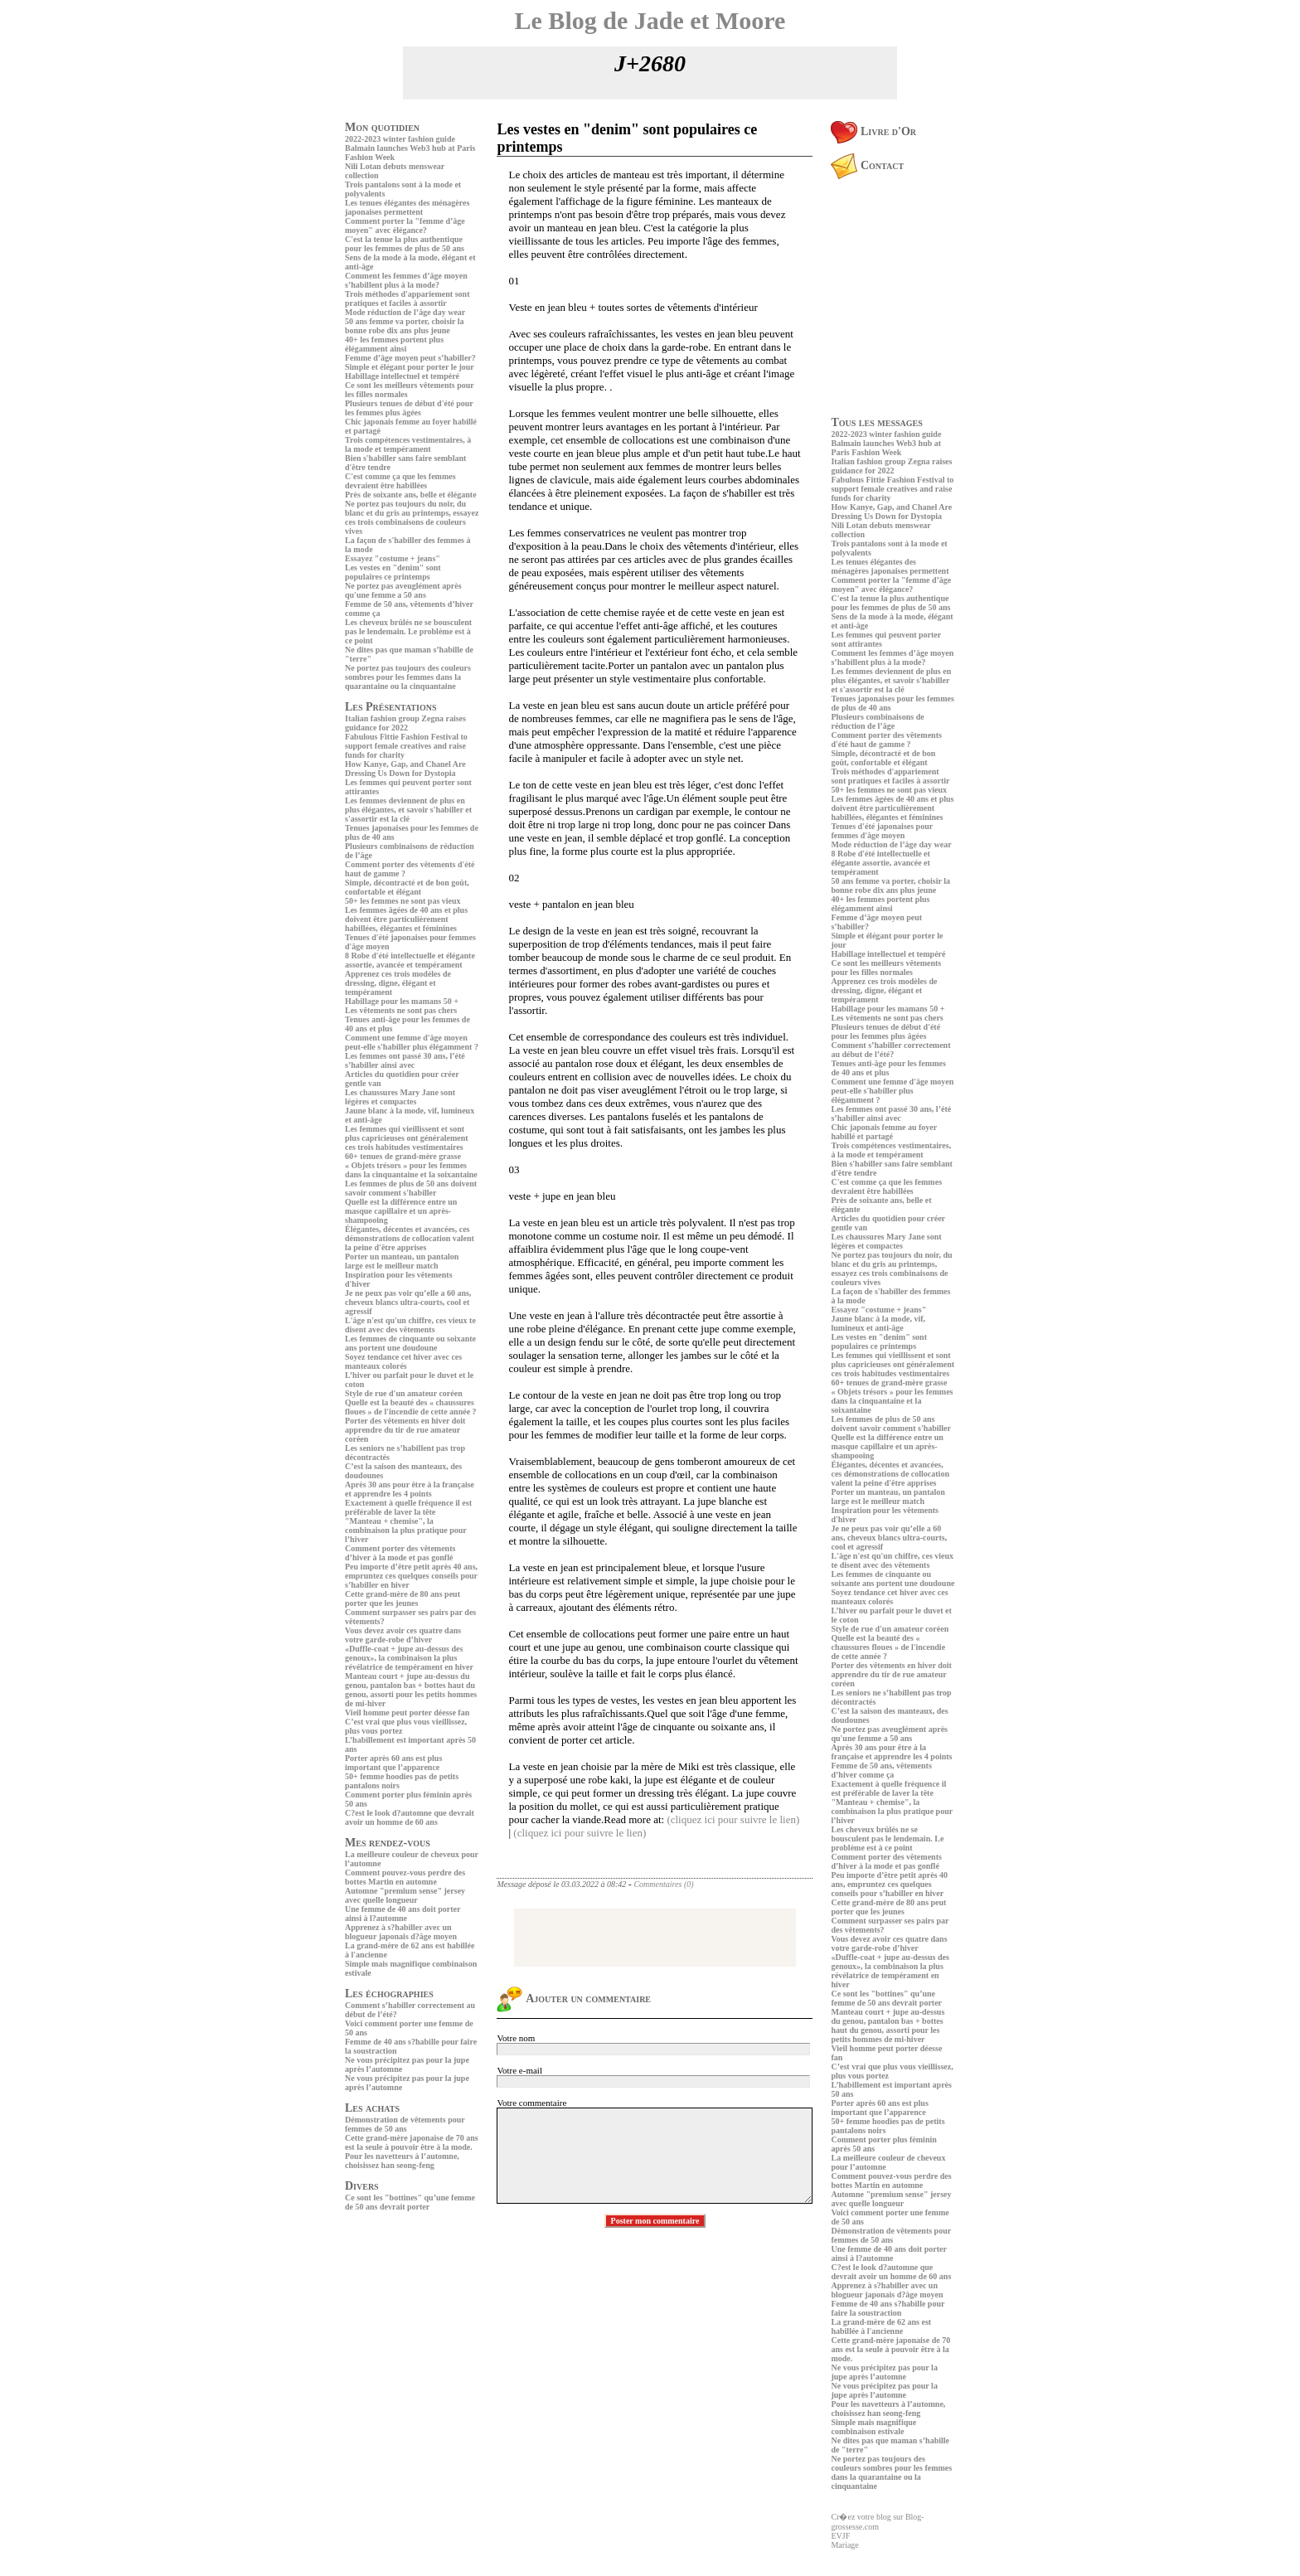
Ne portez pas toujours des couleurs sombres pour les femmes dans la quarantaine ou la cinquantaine (408, 677)
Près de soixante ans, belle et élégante (411, 494)
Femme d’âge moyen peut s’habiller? (410, 357)
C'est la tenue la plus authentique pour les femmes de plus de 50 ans (404, 244)
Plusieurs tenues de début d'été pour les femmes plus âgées (409, 408)
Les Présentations (391, 707)
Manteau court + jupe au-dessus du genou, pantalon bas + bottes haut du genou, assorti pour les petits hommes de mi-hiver (411, 1689)
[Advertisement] (394, 2330)
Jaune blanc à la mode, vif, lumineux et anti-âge (878, 1323)
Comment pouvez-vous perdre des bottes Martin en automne (405, 1877)
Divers (362, 2186)
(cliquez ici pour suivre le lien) (733, 1819)
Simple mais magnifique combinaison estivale (873, 2427)
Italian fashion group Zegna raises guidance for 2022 (405, 723)
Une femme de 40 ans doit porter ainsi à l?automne (402, 1913)
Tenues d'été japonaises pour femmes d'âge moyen (882, 831)
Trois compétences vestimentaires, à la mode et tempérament (408, 444)
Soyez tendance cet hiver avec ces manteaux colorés (403, 1361)
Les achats (372, 2108)
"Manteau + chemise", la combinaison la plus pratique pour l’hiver (406, 1530)
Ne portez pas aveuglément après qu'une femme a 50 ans (403, 590)
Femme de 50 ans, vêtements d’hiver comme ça (881, 1770)
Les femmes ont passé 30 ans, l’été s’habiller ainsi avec (405, 1060)
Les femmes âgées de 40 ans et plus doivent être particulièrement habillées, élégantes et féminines (406, 919)
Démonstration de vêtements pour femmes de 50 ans (405, 2124)
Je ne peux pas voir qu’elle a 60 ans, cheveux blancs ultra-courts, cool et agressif (408, 1302)
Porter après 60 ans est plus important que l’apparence (393, 1763)
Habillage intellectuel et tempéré (402, 376)
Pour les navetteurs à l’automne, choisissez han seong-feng (402, 2161)
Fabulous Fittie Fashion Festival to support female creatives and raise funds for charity (406, 745)
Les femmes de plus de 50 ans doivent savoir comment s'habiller (411, 1188)
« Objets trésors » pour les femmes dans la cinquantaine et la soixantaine (411, 1170)
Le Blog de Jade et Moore (650, 20)
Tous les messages (876, 422)
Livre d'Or (873, 131)
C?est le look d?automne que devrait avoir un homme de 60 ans (409, 1817)
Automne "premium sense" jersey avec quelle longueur (405, 1895)
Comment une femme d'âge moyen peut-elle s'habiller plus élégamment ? (411, 1042)
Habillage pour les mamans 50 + (401, 1001)
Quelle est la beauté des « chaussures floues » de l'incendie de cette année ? (411, 1407)
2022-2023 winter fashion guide (400, 138)
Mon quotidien (382, 127)
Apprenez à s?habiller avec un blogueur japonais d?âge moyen (401, 1932)
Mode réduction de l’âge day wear (405, 312)
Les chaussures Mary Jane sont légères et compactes (400, 1097)
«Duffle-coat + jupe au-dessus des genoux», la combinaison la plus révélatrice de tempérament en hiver (409, 1657)
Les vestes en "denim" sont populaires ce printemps (393, 572)
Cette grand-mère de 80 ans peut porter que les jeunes (402, 1598)
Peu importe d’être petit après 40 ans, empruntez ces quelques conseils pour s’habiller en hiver (411, 1575)
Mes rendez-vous (387, 1842)
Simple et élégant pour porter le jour (409, 366)
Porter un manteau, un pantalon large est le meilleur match (401, 1261)
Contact (867, 165)
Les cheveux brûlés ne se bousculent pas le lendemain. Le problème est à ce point (408, 631)
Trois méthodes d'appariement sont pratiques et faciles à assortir (407, 298)
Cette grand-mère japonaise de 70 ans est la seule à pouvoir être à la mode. (411, 2142)
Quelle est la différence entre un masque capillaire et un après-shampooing (401, 1211)
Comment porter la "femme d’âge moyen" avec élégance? (405, 225)
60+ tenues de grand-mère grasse (403, 1156)
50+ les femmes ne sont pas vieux (403, 900)
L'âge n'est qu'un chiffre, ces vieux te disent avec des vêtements (410, 1325)
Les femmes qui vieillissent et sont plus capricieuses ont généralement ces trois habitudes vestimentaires (406, 1138)
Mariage (844, 2544)
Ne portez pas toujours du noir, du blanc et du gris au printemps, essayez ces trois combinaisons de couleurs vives (411, 517)
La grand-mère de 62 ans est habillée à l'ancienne (881, 2326)
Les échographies (389, 1993)
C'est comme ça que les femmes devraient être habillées (400, 481)
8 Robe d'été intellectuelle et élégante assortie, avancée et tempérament (410, 960)
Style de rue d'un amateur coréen (404, 1393)
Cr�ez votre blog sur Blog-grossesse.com (877, 2521)
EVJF (840, 2535)
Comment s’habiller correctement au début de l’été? (890, 1050)
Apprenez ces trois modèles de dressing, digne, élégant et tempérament (398, 983)
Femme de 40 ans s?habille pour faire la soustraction (887, 2308)
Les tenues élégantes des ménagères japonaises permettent (407, 207)
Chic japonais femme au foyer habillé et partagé (884, 1132)
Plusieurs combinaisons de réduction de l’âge (877, 721)
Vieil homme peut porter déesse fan (407, 1712)
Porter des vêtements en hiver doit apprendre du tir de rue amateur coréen (405, 1429)
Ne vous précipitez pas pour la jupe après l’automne (884, 2372)
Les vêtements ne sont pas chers (401, 1010)
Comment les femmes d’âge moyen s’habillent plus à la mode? (406, 280)
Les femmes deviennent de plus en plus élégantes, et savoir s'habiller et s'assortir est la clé (408, 809)
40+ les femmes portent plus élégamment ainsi (394, 344)
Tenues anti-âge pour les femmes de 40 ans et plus (888, 1068)
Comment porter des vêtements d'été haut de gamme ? (886, 739)
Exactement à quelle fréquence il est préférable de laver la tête (408, 1507)
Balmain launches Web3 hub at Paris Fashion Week (886, 448)
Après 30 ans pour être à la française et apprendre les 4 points (409, 1489)
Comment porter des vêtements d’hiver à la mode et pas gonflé (400, 1553)
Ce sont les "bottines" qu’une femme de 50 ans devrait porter (410, 2202)
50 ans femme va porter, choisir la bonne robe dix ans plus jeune (404, 326)
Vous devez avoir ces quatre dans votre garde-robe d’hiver (403, 1635)
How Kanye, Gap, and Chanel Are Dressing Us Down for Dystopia (405, 768)
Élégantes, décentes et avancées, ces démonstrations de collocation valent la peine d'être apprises (409, 1238)
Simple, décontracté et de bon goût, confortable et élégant (407, 887)
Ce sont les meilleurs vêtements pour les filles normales (886, 967)
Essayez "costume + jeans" (392, 558)
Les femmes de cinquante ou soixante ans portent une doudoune (410, 1343)
